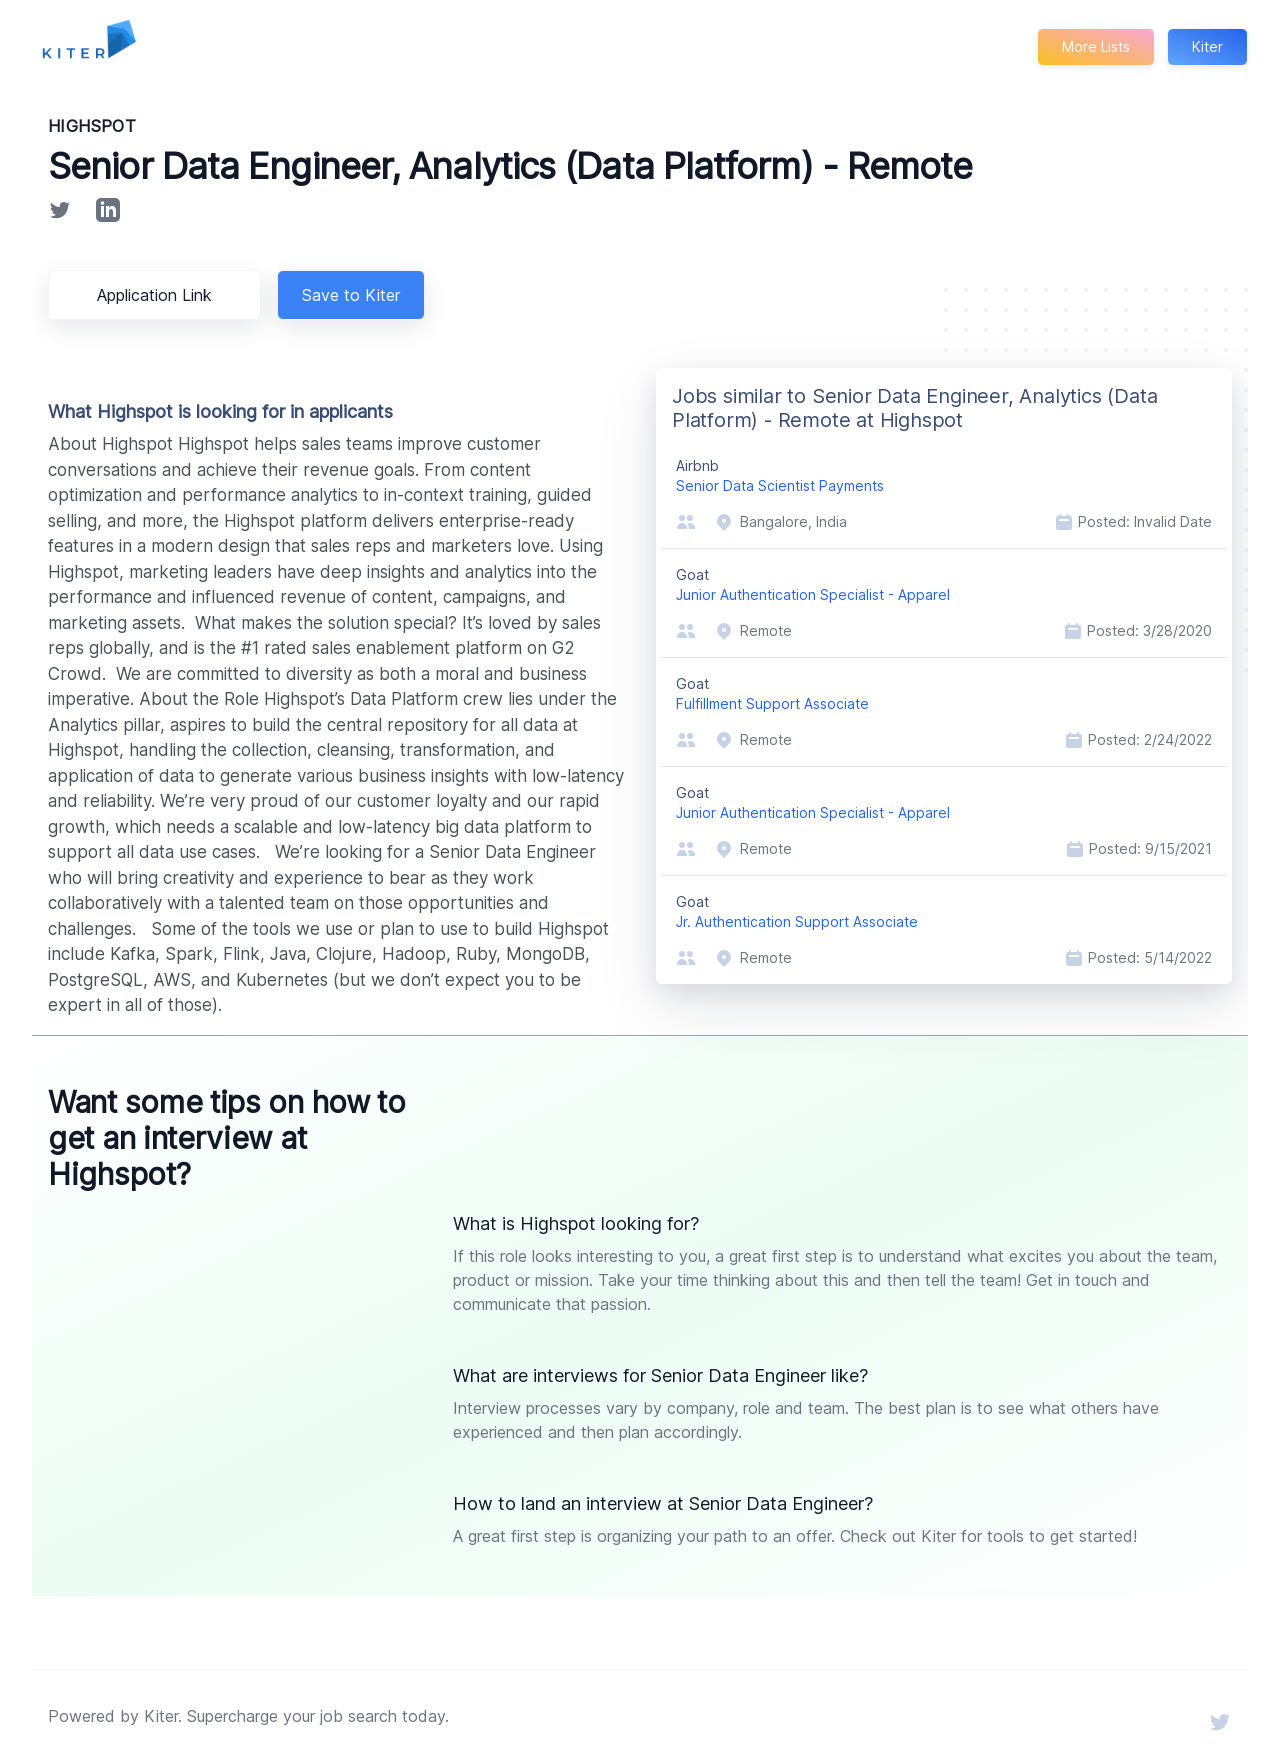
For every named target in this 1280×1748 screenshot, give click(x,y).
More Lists (1094, 46)
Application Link (158, 295)
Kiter (1207, 46)
